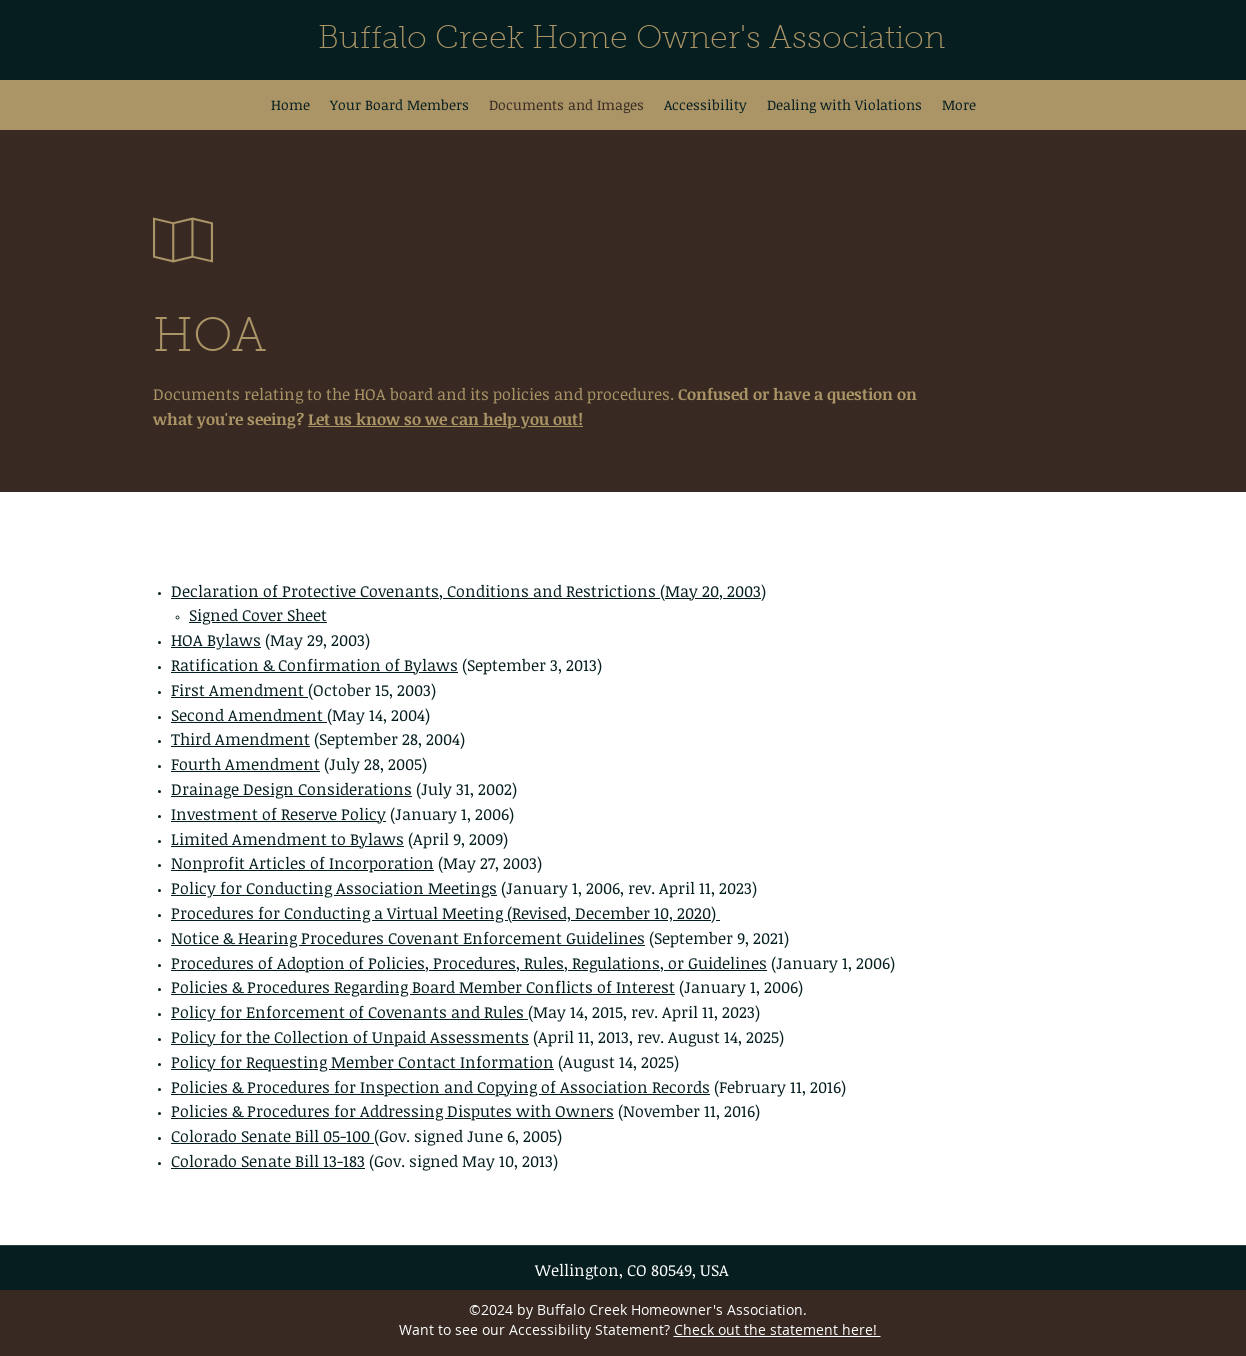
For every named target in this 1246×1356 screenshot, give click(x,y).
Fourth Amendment (245, 764)
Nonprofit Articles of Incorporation (302, 863)
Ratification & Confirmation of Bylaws (314, 665)
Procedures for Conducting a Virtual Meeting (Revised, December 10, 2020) (445, 913)
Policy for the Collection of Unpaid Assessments (350, 1037)
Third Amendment (240, 739)
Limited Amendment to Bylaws (287, 839)
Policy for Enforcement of (269, 1012)
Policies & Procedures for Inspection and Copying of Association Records (440, 1087)
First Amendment (239, 690)
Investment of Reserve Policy (278, 814)
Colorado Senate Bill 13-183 (268, 1161)
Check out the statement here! (777, 1329)
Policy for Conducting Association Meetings (334, 888)
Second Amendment (249, 715)
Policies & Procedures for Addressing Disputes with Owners (392, 1111)
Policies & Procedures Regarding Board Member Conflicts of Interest (423, 987)
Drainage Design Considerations (291, 789)
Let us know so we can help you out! (445, 419)
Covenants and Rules (446, 1012)
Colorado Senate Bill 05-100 (272, 1136)
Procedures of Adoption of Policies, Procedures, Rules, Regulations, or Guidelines (469, 963)
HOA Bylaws (216, 640)
